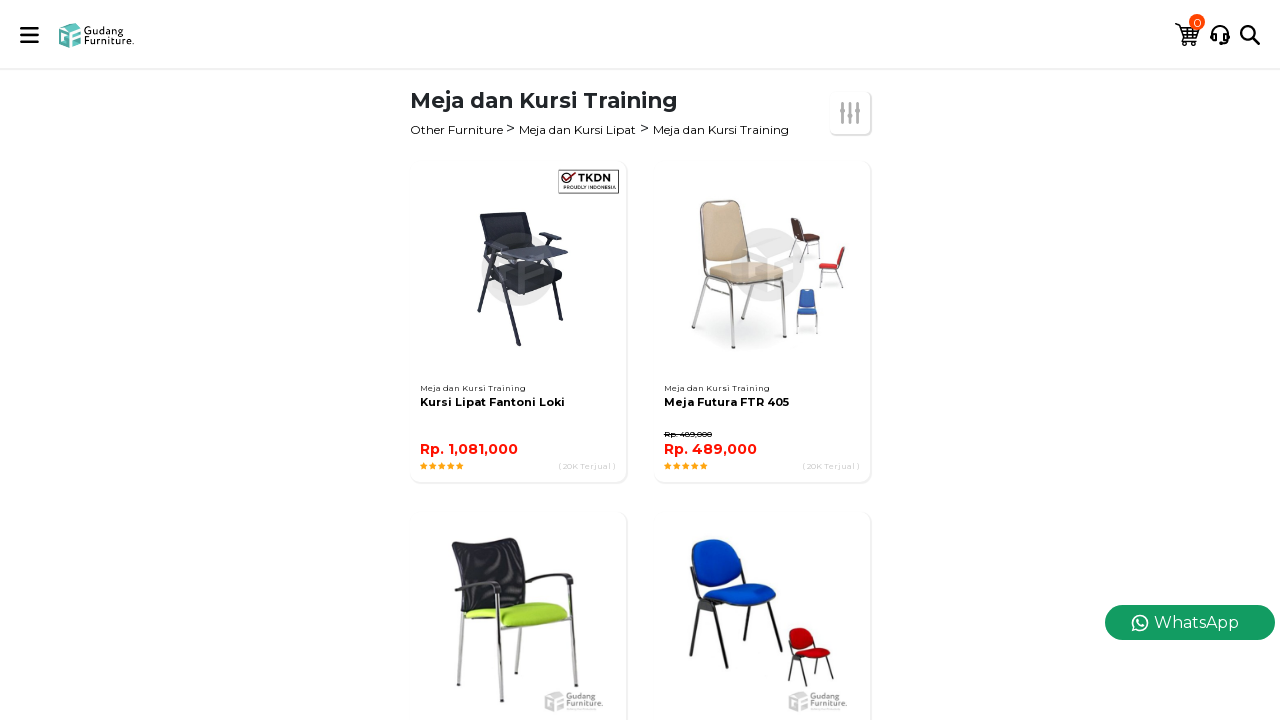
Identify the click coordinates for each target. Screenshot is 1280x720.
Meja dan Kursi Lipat (577, 129)
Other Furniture (458, 129)
